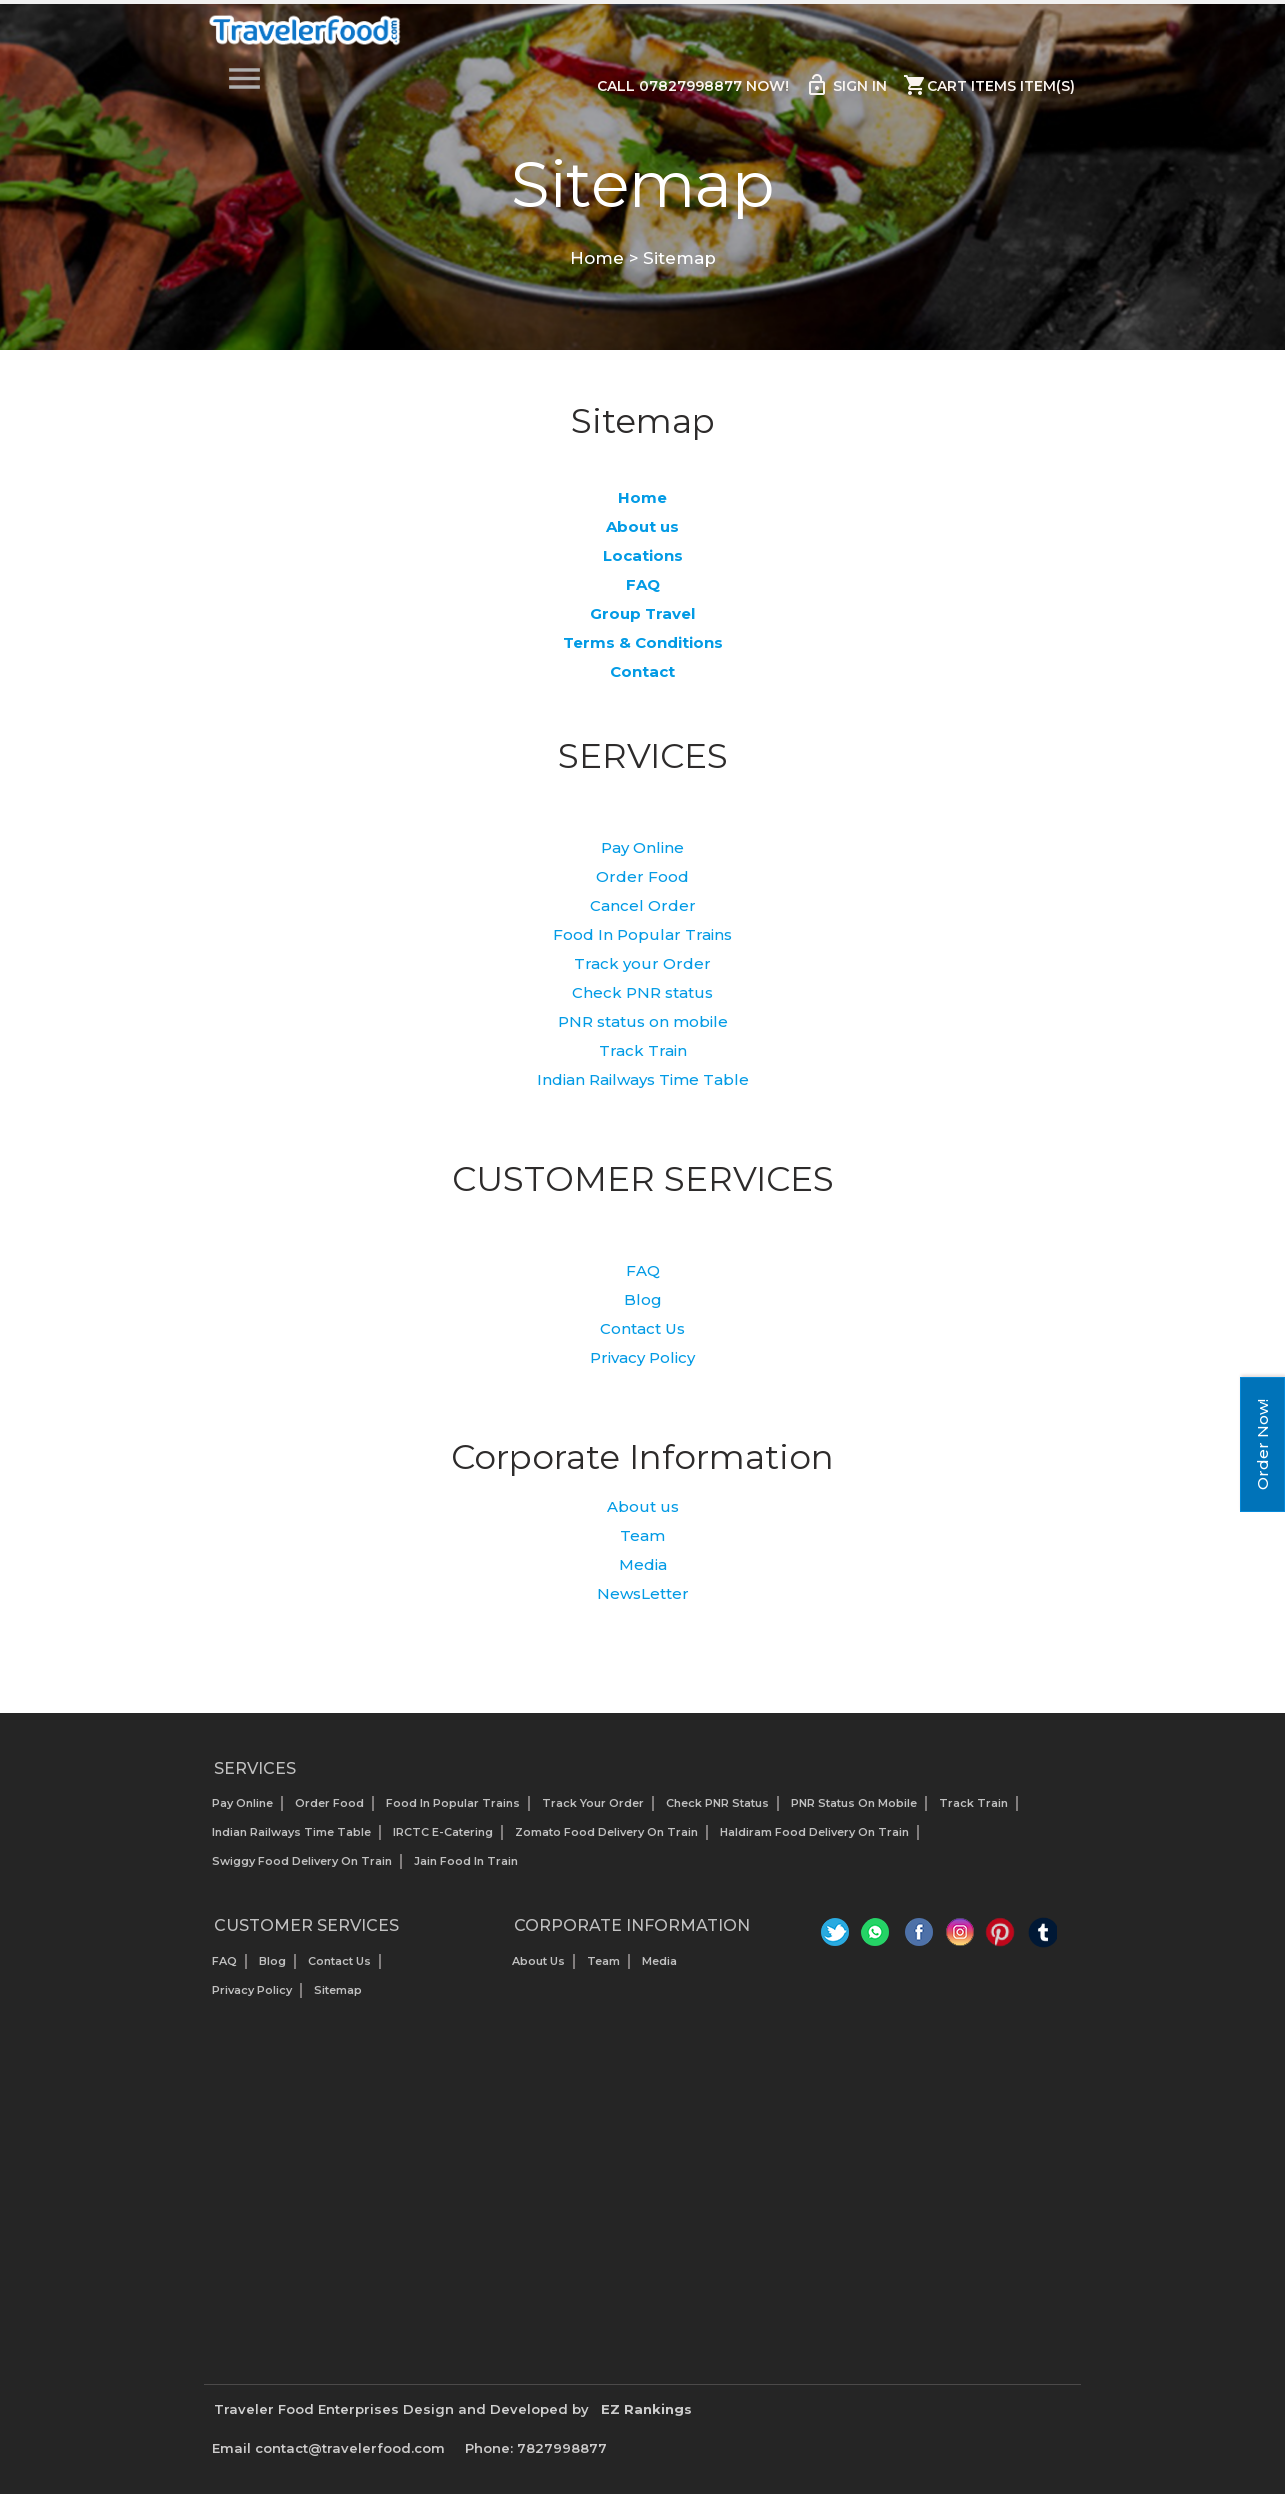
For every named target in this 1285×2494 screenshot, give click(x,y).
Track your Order (642, 963)
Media (643, 1564)
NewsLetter (643, 1593)
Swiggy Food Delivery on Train (302, 1861)
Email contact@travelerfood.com (328, 2448)
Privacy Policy (642, 1357)
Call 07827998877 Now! (693, 86)
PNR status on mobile (643, 1021)
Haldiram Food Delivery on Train (814, 1832)
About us (643, 1506)
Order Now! (1262, 1444)
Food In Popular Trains (642, 934)
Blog (643, 1299)
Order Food (642, 876)
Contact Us (642, 1328)
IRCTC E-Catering (443, 1832)
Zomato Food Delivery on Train (606, 1832)
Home (597, 258)
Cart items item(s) (989, 85)
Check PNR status (642, 992)
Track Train (643, 1050)
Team (642, 1535)
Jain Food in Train (466, 1861)
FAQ (643, 1270)
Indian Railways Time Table (643, 1079)
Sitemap (338, 1990)
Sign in (846, 85)
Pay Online (642, 847)
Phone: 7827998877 (536, 2448)
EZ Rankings (646, 2409)
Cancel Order (643, 905)
